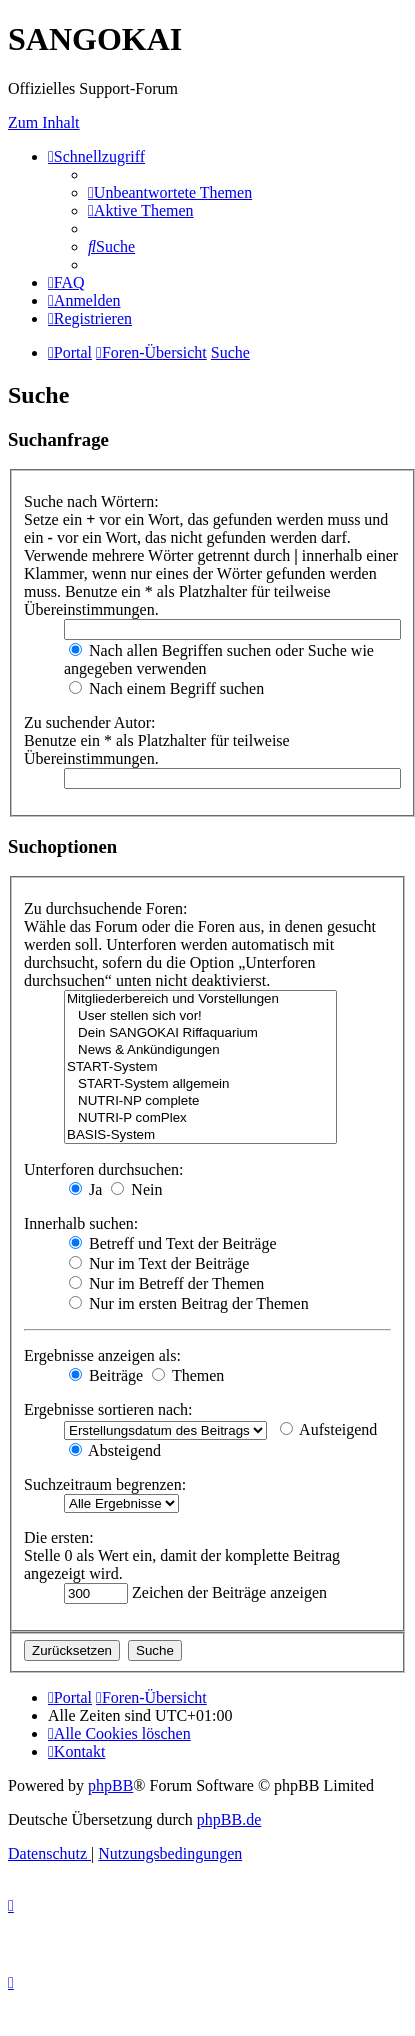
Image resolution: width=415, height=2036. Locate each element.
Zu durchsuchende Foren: (106, 908)
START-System (200, 1067)
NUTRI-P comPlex (200, 1118)
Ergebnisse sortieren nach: (108, 1409)
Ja (85, 1189)
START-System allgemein (200, 1084)
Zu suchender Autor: (90, 722)
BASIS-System (200, 1135)
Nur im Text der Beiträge (159, 1263)
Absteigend (115, 1450)
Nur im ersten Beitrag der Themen (189, 1303)
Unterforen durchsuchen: (104, 1169)
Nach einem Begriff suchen (166, 688)
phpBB (110, 1785)
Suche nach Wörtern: (91, 501)
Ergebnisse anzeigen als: (102, 1355)
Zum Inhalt (44, 122)
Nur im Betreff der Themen (166, 1283)
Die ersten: (59, 1537)
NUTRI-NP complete (200, 1101)
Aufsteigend (328, 1429)
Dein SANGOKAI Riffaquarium (200, 1033)
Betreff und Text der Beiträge (173, 1243)
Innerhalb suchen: (81, 1223)
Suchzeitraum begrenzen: (105, 1484)
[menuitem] (170, 192)
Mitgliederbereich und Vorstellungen (200, 999)
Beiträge (106, 1375)
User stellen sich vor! (200, 1016)
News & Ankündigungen (200, 1050)
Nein (136, 1189)
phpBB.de (229, 1819)
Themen (188, 1375)
